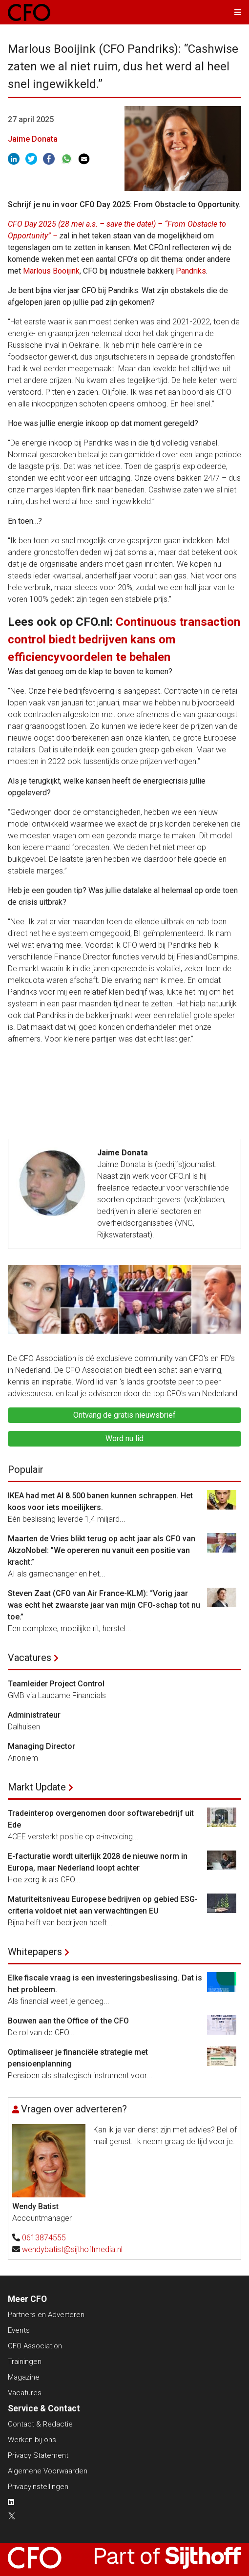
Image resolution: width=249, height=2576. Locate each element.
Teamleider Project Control (56, 1683)
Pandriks (191, 271)
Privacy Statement (38, 2455)
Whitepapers (35, 1952)
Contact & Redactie (40, 2424)
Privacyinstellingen (38, 2486)
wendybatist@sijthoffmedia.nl (72, 2249)
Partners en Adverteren (46, 2314)
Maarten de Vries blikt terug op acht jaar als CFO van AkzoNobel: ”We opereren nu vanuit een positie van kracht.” (101, 1550)
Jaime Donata (33, 139)
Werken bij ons (32, 2439)
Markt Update (37, 1787)
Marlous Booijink (51, 271)
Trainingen (25, 2361)
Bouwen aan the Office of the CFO (68, 2020)
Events (19, 2330)
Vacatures (29, 1657)
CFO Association (35, 2346)
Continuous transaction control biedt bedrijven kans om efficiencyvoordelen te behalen (124, 639)
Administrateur (34, 1715)
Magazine (24, 2377)
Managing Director (41, 1746)
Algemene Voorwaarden (47, 2471)
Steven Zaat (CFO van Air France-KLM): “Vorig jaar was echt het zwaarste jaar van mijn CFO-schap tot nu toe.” (104, 1605)
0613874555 (44, 2237)
